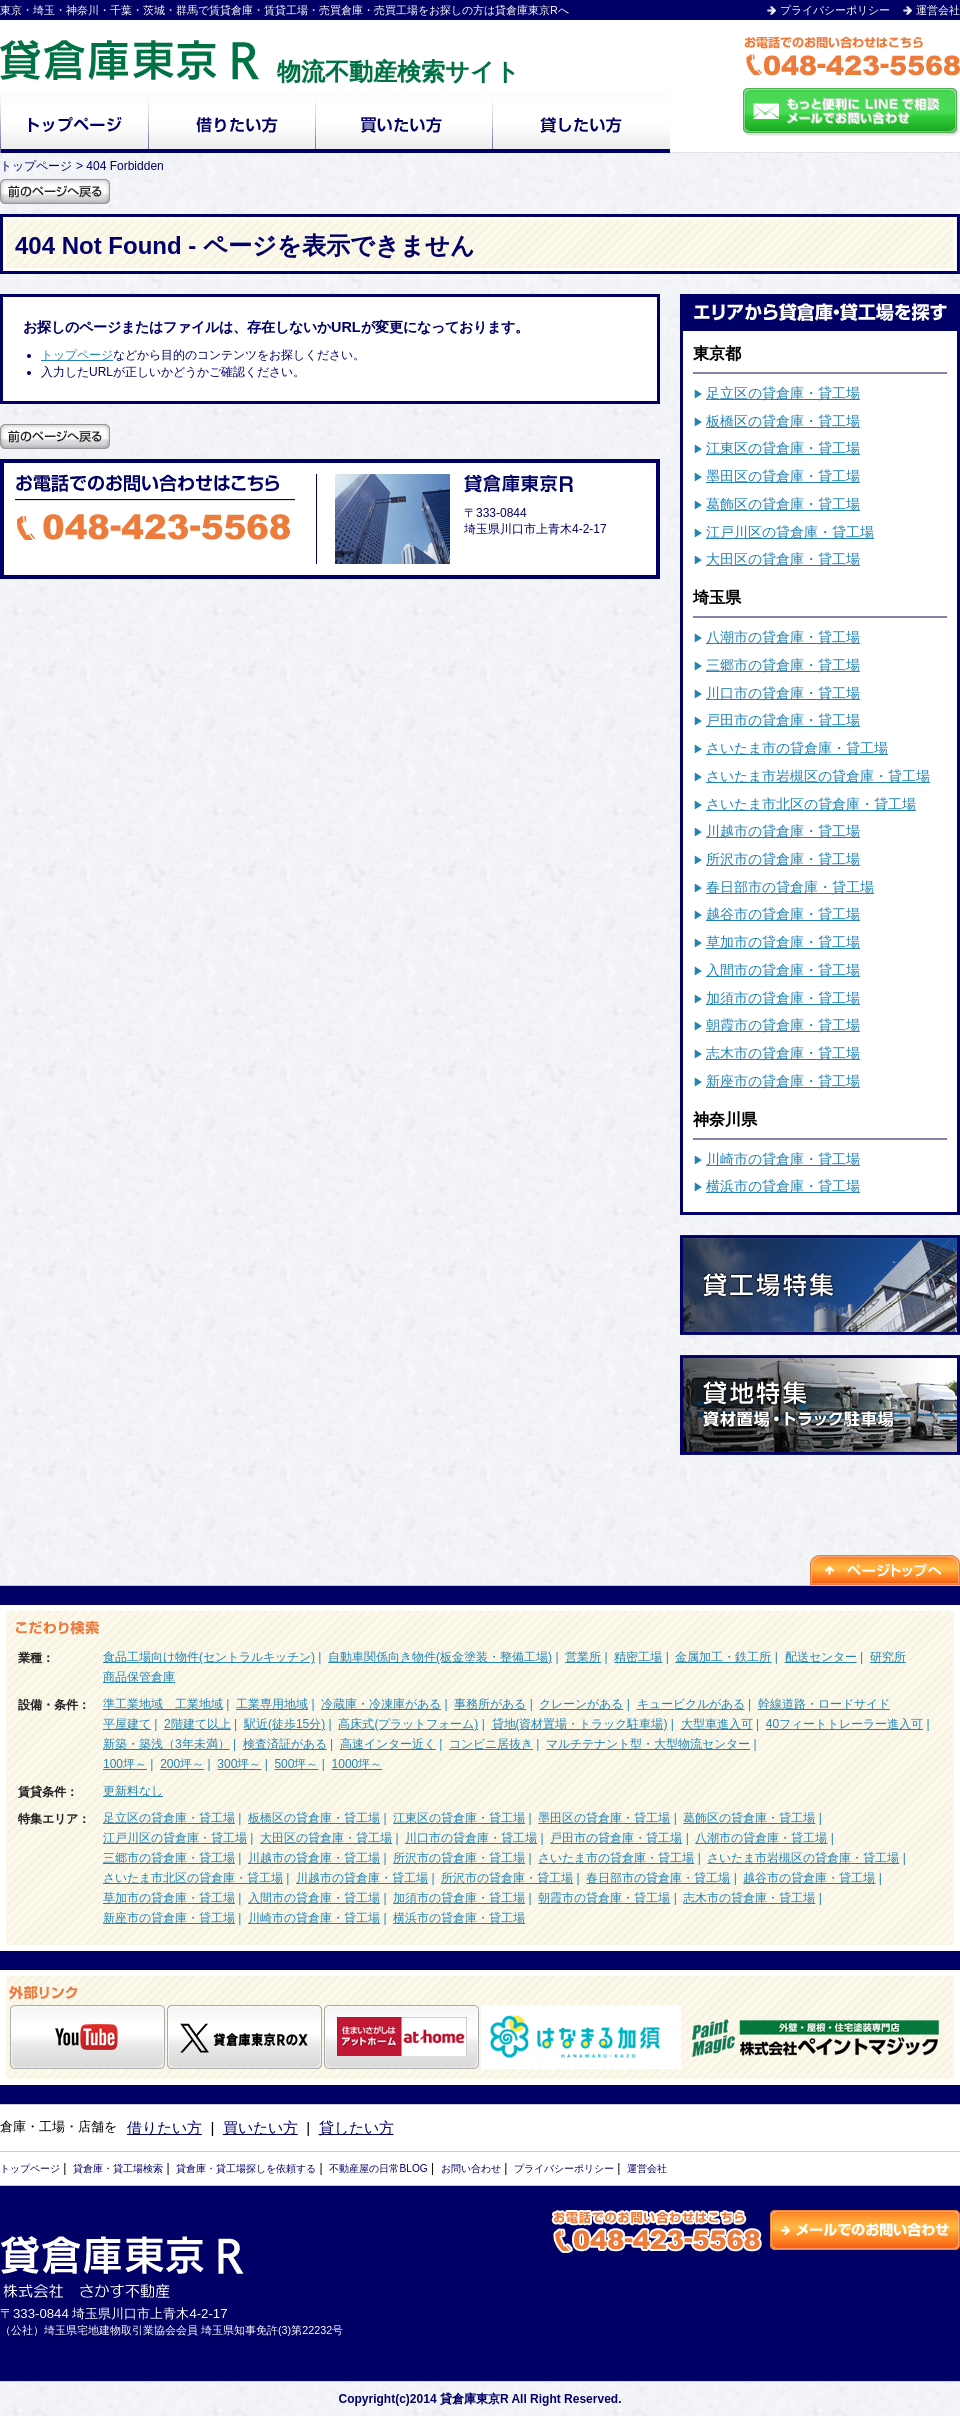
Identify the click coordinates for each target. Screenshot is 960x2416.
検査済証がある (285, 1744)
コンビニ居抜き (491, 1744)
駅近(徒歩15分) (284, 1724)
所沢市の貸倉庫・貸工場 (783, 859)
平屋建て (127, 1724)
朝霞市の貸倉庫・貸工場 (783, 1025)
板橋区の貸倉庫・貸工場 (783, 421)
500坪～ (296, 1764)
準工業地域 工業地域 (163, 1704)
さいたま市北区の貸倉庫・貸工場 (811, 804)
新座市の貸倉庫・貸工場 (783, 1081)
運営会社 (938, 10)
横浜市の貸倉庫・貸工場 (783, 1186)
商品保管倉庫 (139, 1677)
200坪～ (182, 1764)
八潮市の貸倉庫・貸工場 (783, 637)
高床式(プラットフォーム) (408, 1724)
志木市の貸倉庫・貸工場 (783, 1053)
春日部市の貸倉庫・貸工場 (790, 887)
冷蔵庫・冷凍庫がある (381, 1704)
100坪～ (125, 1764)
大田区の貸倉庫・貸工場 (783, 559)
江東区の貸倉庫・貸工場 (783, 448)
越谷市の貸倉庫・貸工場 (783, 914)
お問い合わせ (471, 2168)
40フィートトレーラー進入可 (844, 1724)
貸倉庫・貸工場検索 (118, 2168)
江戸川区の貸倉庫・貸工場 (790, 532)
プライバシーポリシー (835, 10)
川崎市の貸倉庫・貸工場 (783, 1159)
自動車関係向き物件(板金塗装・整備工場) (440, 1657)
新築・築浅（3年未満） (166, 1744)
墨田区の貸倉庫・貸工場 (783, 476)
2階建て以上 (197, 1724)
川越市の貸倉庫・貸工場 (783, 831)
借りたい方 (164, 2127)
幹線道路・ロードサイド (824, 1704)
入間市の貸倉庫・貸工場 (783, 970)
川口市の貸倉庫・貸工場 (783, 693)
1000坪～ (357, 1764)
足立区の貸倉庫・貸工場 (783, 393)
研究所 (888, 1657)
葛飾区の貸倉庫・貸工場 (783, 504)
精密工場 (638, 1657)
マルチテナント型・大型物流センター (648, 1744)
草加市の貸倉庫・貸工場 (783, 942)
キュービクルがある (691, 1704)
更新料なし (133, 1791)
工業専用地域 (272, 1704)
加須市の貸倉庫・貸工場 (783, 998)
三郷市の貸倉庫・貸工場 (783, 665)
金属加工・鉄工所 (723, 1657)
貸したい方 (356, 2127)
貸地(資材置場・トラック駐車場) (580, 1724)
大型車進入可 (717, 1724)
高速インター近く (388, 1744)
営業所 (583, 1657)
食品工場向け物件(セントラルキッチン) (209, 1657)
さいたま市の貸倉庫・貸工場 (797, 748)
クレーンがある (581, 1704)
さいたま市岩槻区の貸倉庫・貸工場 (818, 776)
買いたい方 (260, 2127)
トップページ (77, 355)
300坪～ (239, 1764)
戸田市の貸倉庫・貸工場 (783, 720)
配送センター (821, 1657)
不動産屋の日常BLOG (378, 2168)
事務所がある (490, 1704)
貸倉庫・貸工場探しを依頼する (246, 2168)
